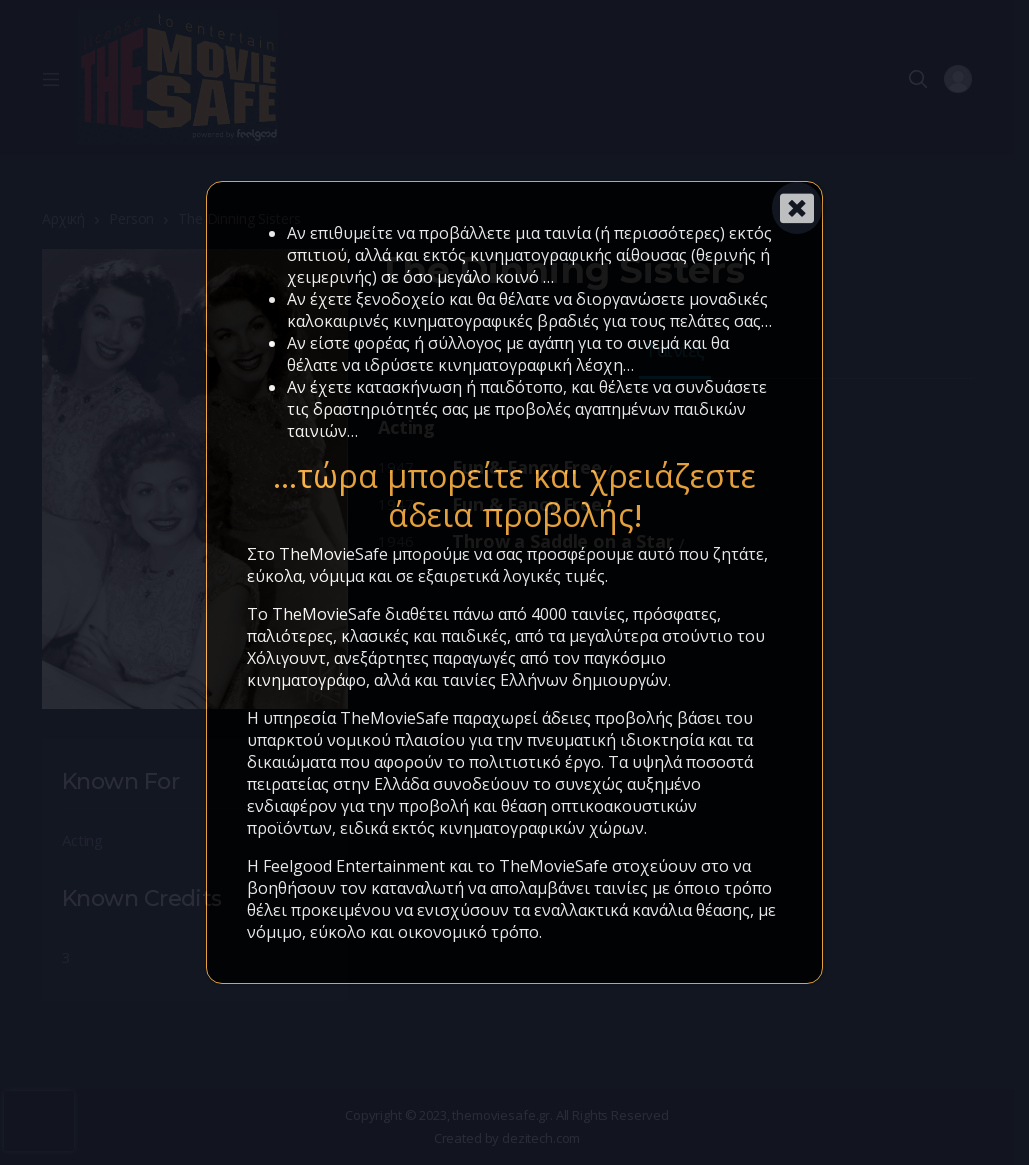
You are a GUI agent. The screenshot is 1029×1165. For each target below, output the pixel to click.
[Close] (797, 208)
